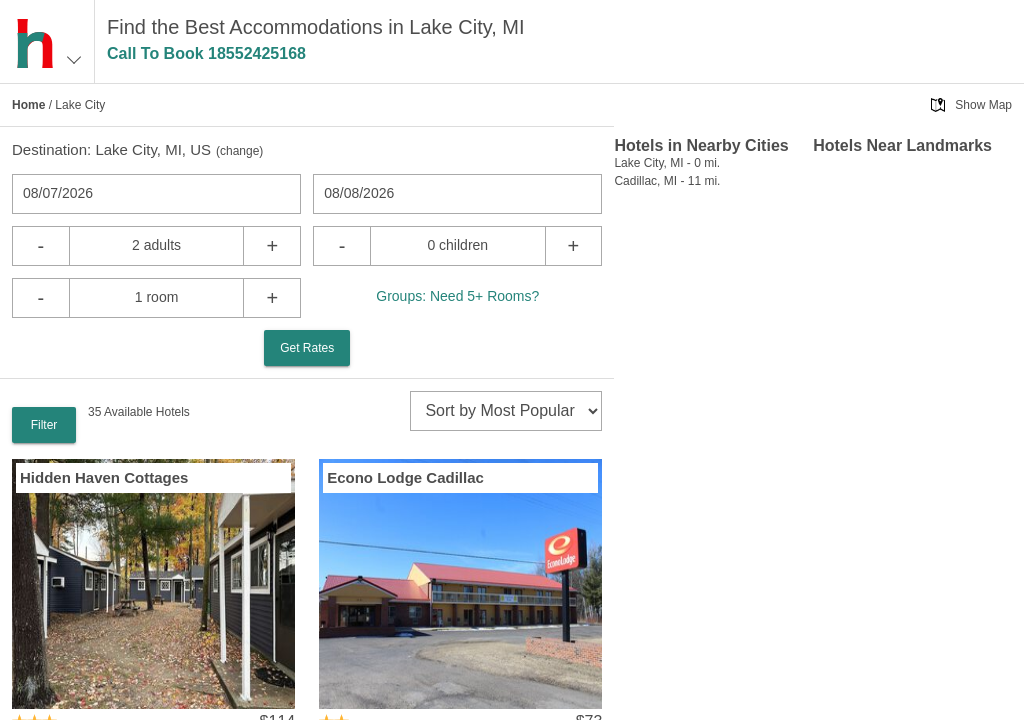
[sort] (506, 411)
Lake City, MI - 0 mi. (667, 163)
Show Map (983, 105)
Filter (44, 425)
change (239, 151)
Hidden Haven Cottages (104, 477)
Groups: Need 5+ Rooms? (457, 296)
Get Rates (307, 348)
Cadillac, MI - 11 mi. (667, 181)
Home (28, 105)
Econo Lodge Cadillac (405, 477)
